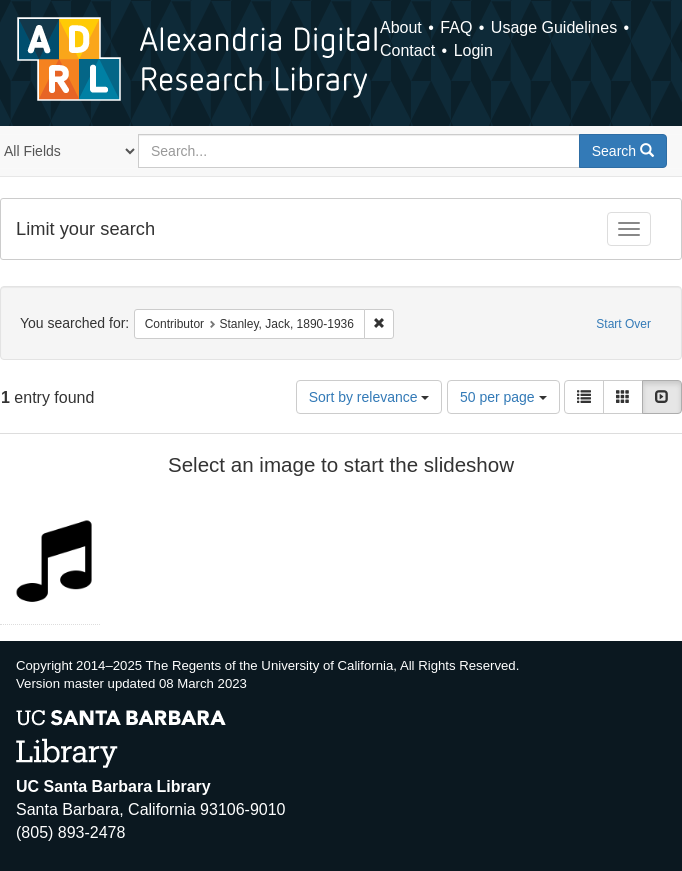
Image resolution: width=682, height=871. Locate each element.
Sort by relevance (369, 397)
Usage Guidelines (554, 27)
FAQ (456, 27)
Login (473, 50)
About (401, 27)
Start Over (623, 324)
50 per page (503, 397)
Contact (407, 50)
